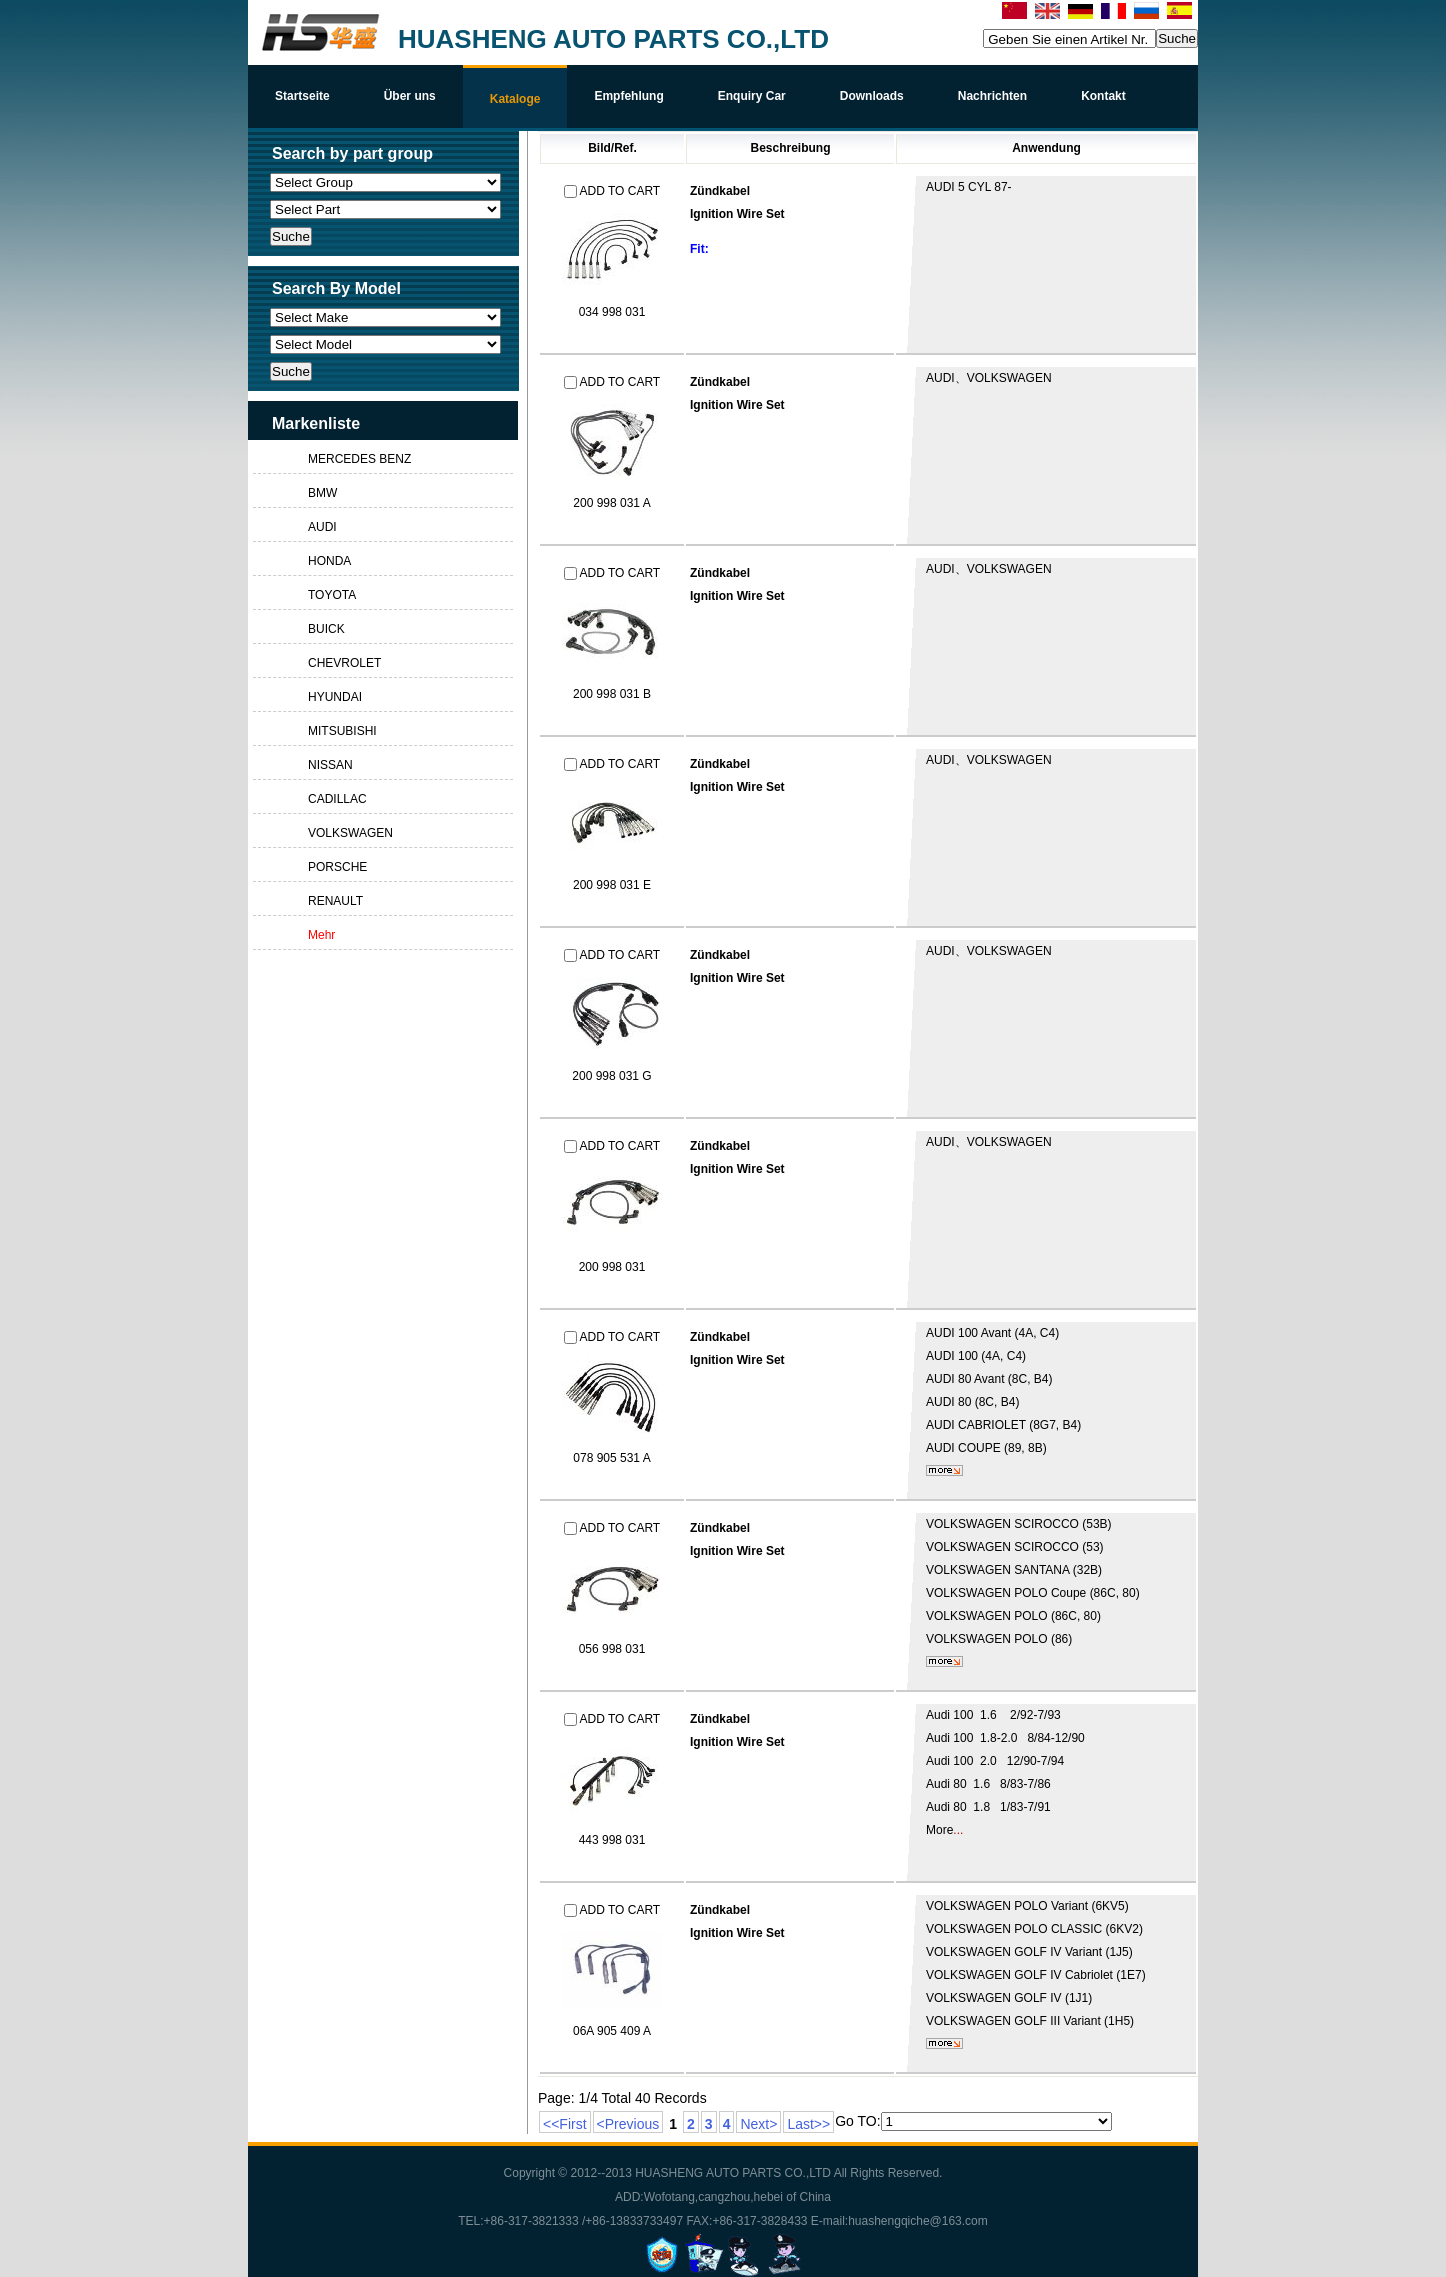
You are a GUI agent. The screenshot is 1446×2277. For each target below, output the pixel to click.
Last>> (808, 2124)
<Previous (628, 2124)
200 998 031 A (611, 503)
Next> (758, 2124)
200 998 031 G (611, 1076)
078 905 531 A (611, 1458)
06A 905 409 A (612, 2031)
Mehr (321, 935)
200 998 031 (612, 1267)
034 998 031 (612, 312)
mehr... (944, 1470)
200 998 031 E (612, 885)
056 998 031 (612, 1649)
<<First (565, 2124)
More (939, 1830)
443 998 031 (612, 1840)
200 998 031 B (612, 694)
